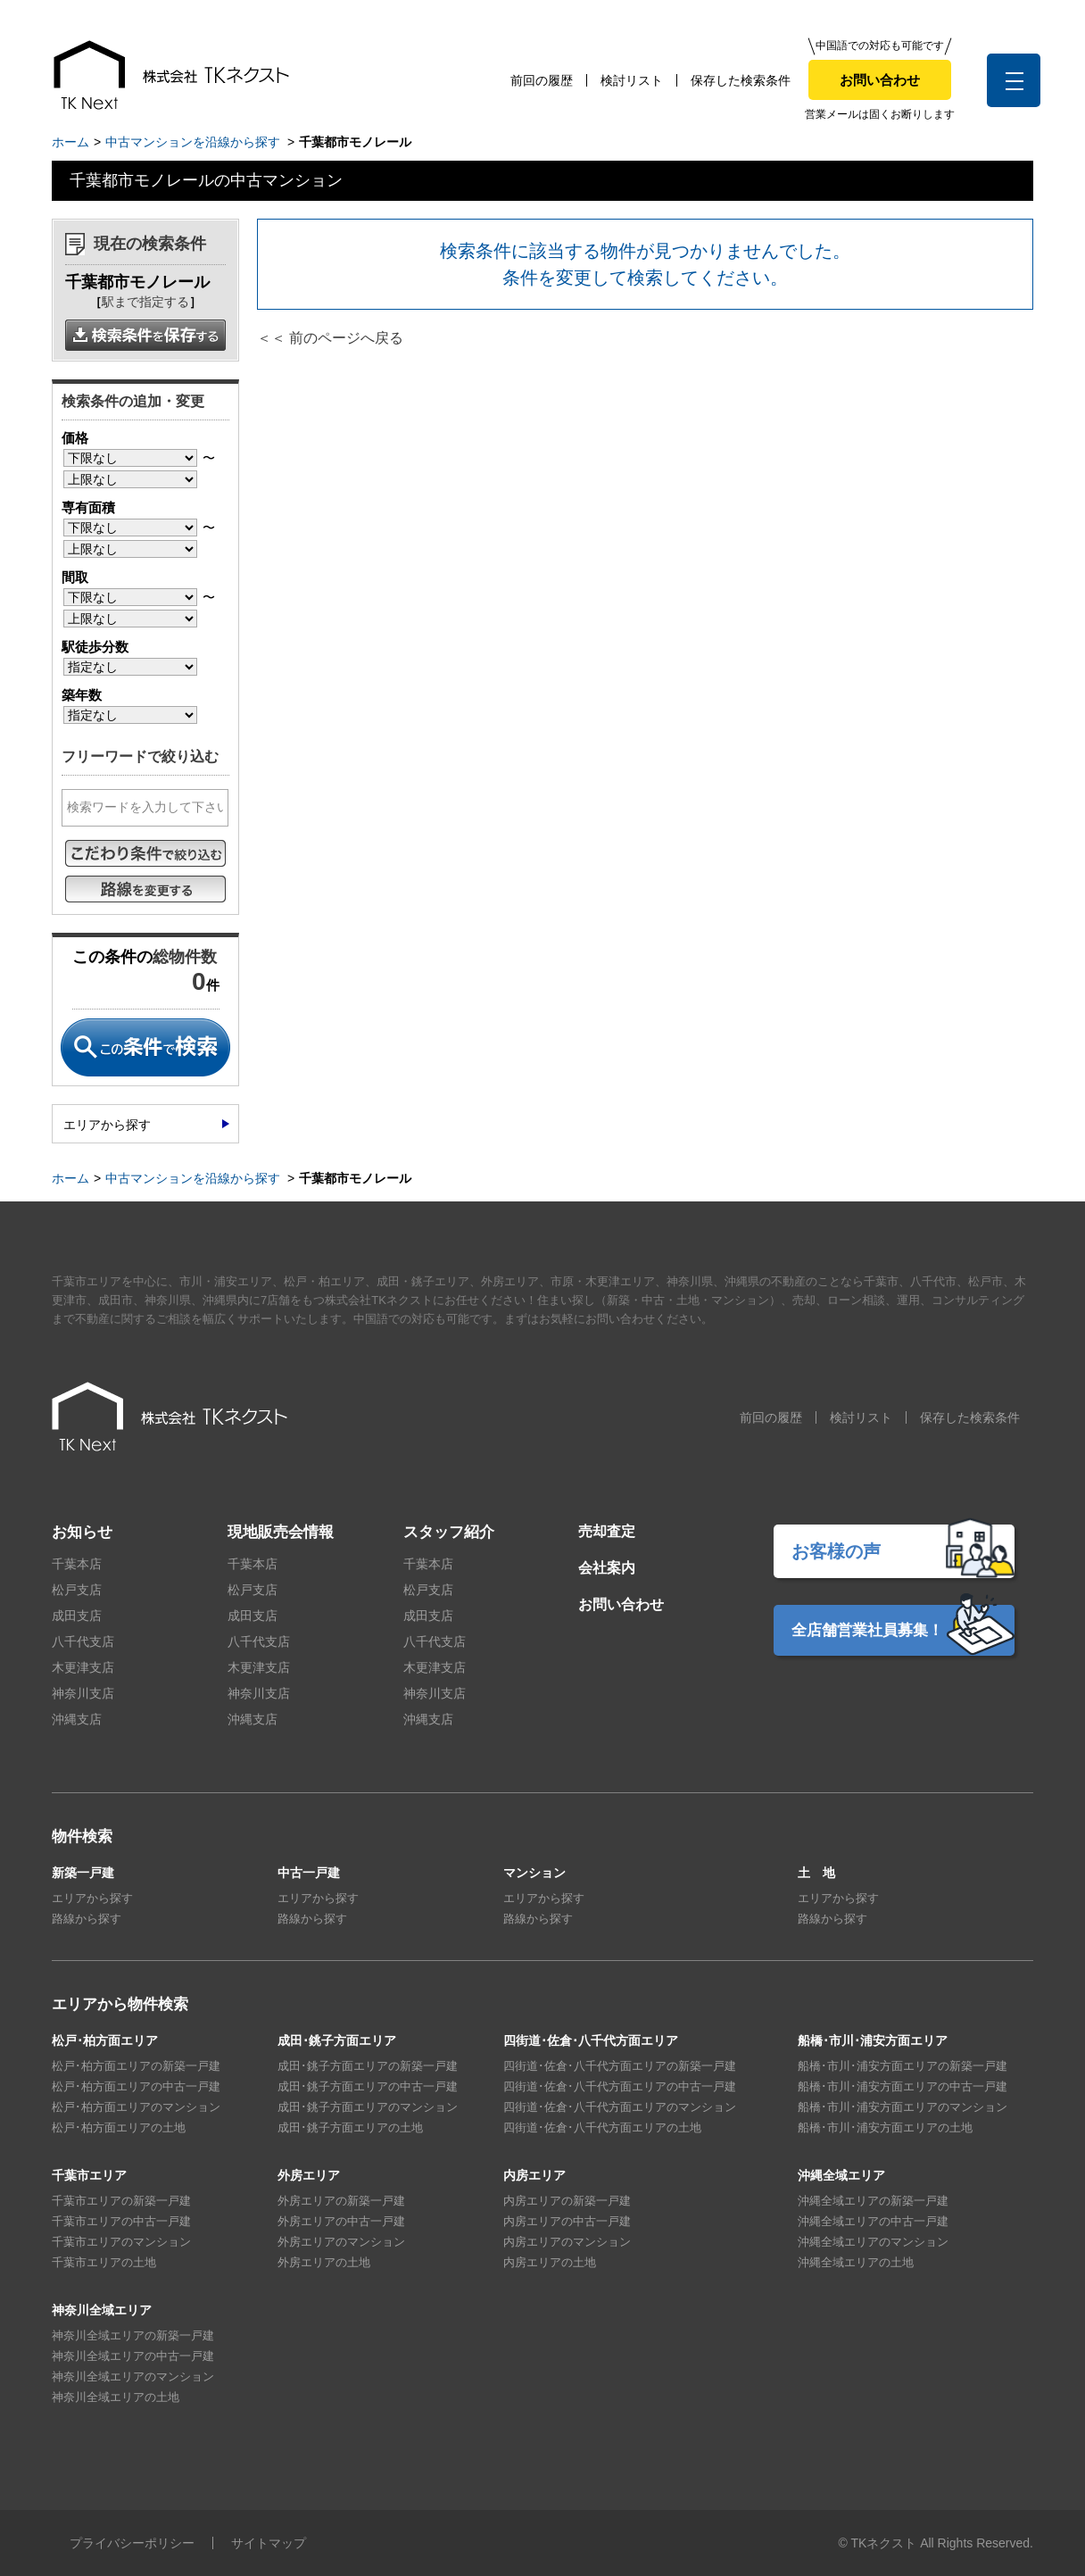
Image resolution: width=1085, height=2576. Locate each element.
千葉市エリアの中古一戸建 (121, 2221)
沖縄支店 (77, 1719)
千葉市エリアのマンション (121, 2241)
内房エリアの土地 (549, 2262)
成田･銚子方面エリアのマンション (367, 2107)
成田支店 (77, 1615)
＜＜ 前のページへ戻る (330, 337)
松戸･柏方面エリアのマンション (136, 2107)
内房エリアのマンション (567, 2241)
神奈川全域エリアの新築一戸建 (133, 2335)
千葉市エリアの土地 (104, 2262)
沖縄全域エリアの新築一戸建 (873, 2200)
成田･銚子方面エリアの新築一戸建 (367, 2066)
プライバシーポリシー (132, 2543)
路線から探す (86, 1918)
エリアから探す (107, 1125)
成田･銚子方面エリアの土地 (350, 2127)
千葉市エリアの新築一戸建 (121, 2200)
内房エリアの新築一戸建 (567, 2200)
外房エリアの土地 (323, 2262)
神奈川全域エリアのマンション (133, 2376)
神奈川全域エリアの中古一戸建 (133, 2356)
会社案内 (606, 1567)
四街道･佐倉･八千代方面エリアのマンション (619, 2107)
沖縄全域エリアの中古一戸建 (873, 2221)
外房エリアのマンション (341, 2241)
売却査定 (606, 1531)
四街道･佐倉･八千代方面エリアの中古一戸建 (619, 2086)
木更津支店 (83, 1667)
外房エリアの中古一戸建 (341, 2221)
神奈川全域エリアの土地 (115, 2397)
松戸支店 (77, 1590)
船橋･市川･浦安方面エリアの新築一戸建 (902, 2066)
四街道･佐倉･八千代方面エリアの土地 (602, 2127)
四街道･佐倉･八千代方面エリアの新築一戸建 (619, 2066)
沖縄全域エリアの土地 (856, 2262)
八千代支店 (83, 1641)
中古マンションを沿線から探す (192, 142)
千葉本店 (77, 1564)
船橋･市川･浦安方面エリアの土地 (885, 2127)
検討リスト (631, 80)
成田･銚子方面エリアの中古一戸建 (367, 2086)
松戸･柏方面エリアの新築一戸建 (136, 2066)
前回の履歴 (541, 80)
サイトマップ (268, 2543)
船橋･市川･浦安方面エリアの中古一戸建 (902, 2086)
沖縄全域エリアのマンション (873, 2241)
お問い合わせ (880, 79)
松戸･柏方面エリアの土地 (119, 2127)
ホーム (70, 142)
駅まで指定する (145, 302)
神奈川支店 (83, 1693)
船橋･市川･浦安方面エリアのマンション (902, 2107)
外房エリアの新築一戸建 (341, 2200)
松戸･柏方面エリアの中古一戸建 (136, 2086)
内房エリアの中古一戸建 (567, 2221)
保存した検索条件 (741, 80)
